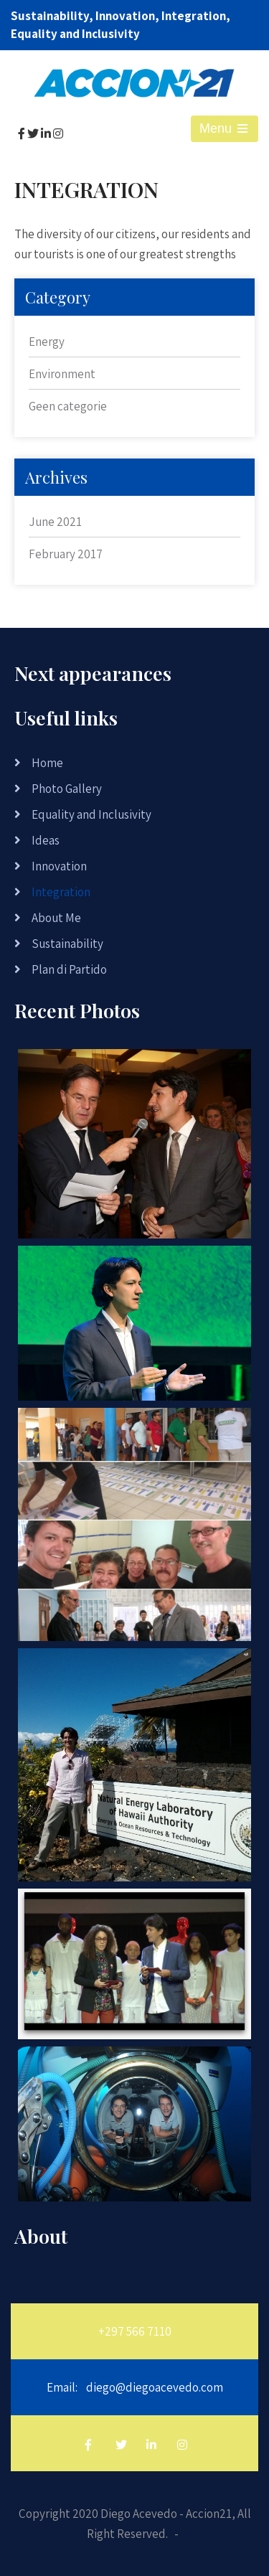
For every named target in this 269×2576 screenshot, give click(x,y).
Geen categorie (68, 406)
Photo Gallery (67, 788)
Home (47, 763)
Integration (61, 892)
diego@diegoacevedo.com (154, 2387)
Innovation (59, 866)
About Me (56, 918)
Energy (47, 341)
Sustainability (67, 943)
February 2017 (66, 554)
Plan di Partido (69, 969)
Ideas (46, 840)
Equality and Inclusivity (91, 814)
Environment (62, 374)
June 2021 (55, 522)
